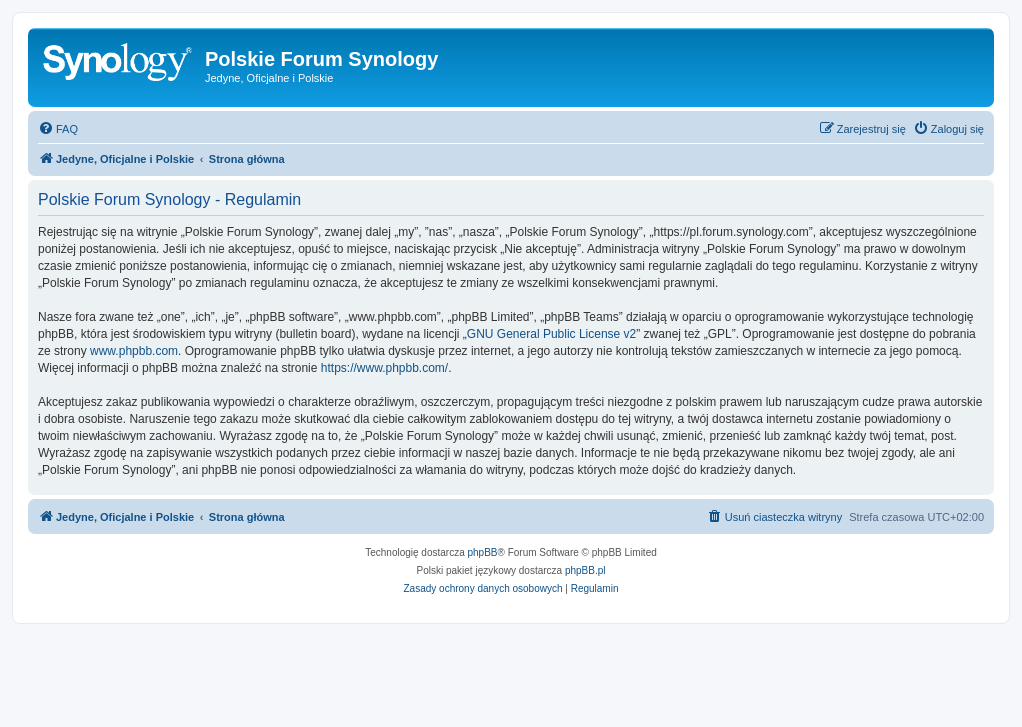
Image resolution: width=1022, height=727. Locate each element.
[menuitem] (58, 129)
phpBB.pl (585, 570)
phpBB (483, 552)
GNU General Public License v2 (551, 334)
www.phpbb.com (134, 351)
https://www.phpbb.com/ (384, 368)
